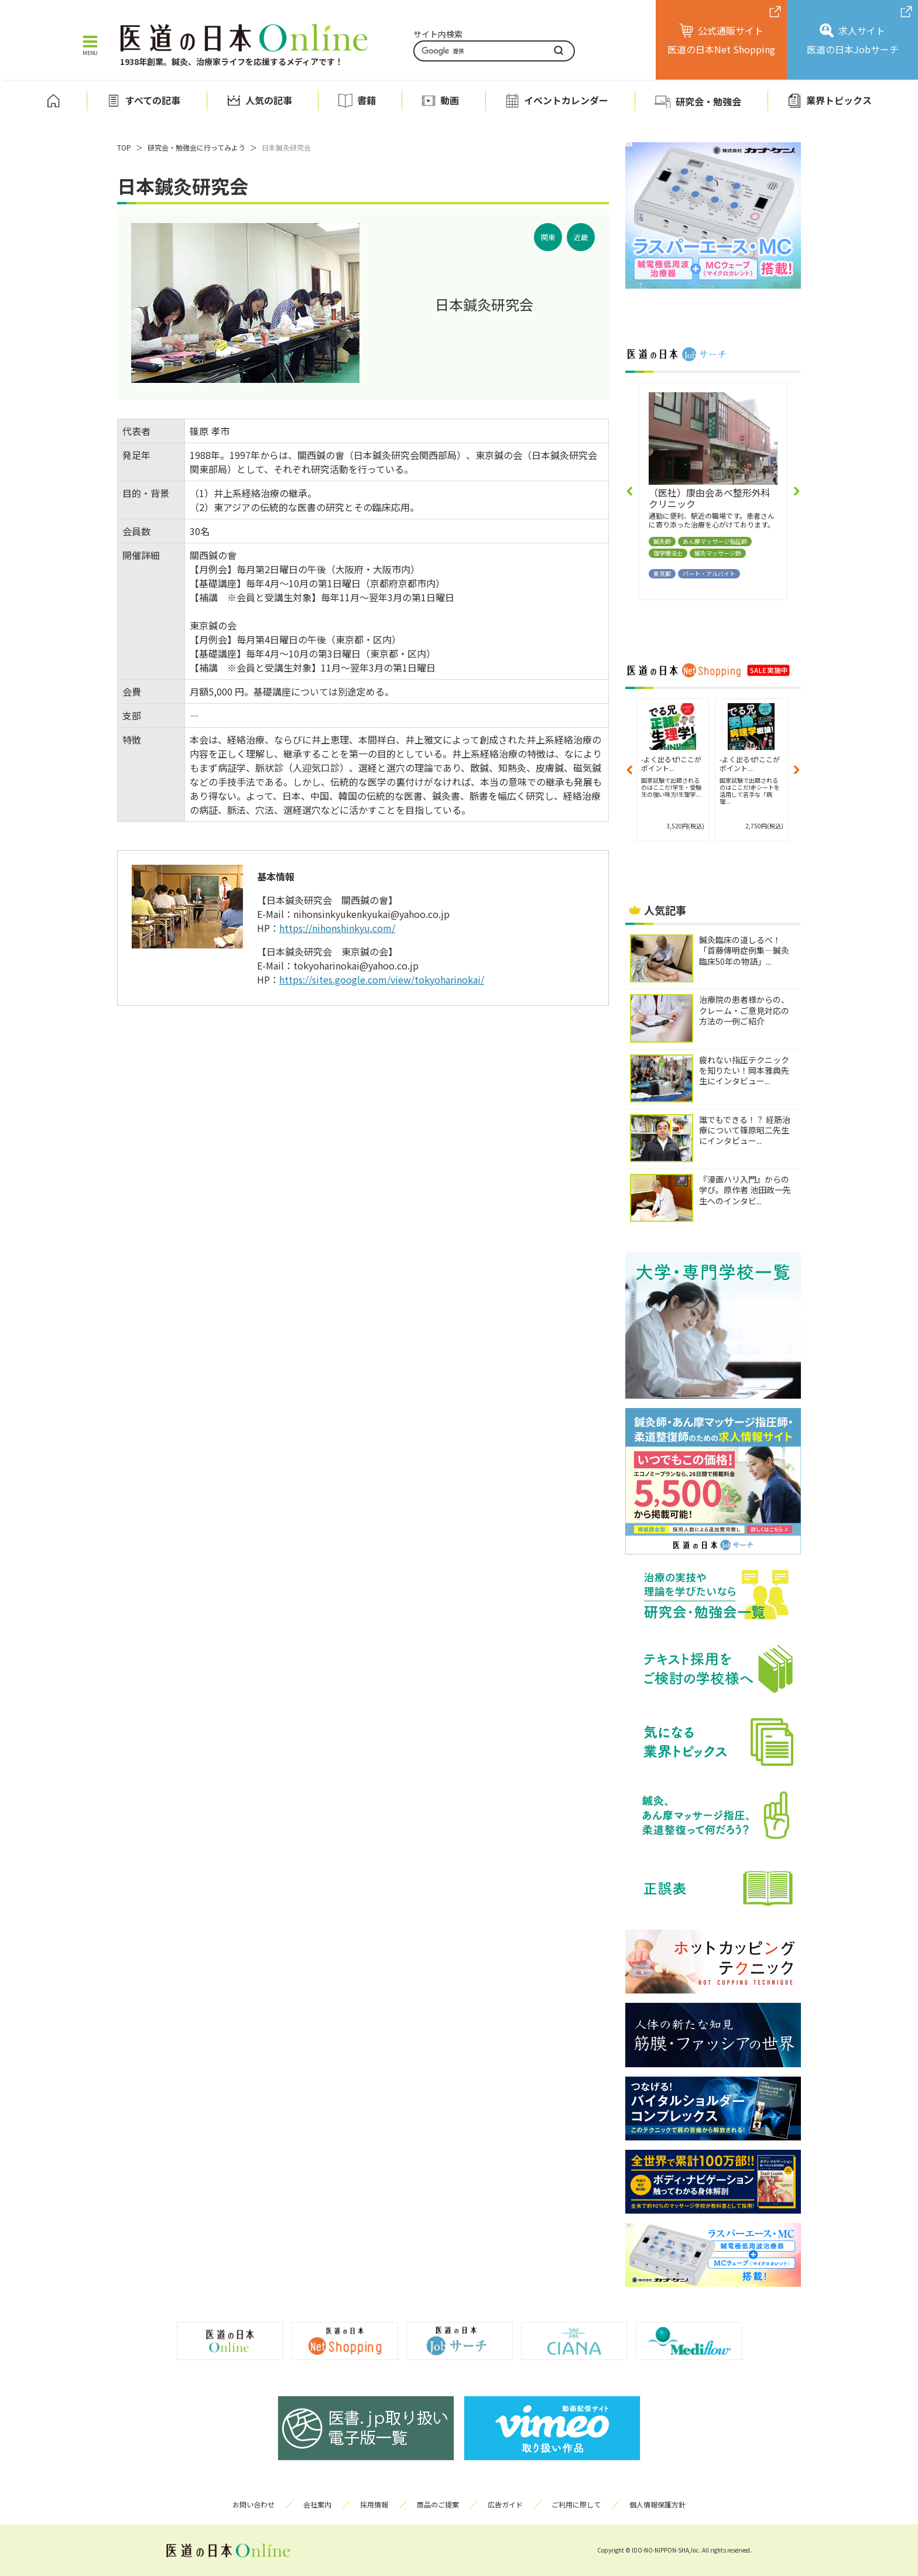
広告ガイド (505, 2504)
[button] (630, 491)
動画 (449, 100)
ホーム (53, 101)
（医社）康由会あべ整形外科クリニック (709, 498)
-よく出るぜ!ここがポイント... (671, 763)
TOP (124, 147)
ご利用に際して (576, 2504)
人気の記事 (268, 100)
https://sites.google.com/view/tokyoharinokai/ (381, 979)
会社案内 (317, 2504)
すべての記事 (152, 100)
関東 (548, 237)
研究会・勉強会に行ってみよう (196, 147)
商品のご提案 (438, 2504)
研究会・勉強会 (708, 101)
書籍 (366, 100)
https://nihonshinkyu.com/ (337, 928)
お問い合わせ (253, 2504)
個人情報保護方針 (657, 2504)
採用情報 (374, 2504)
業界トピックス (839, 100)
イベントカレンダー (566, 100)
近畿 (581, 237)
